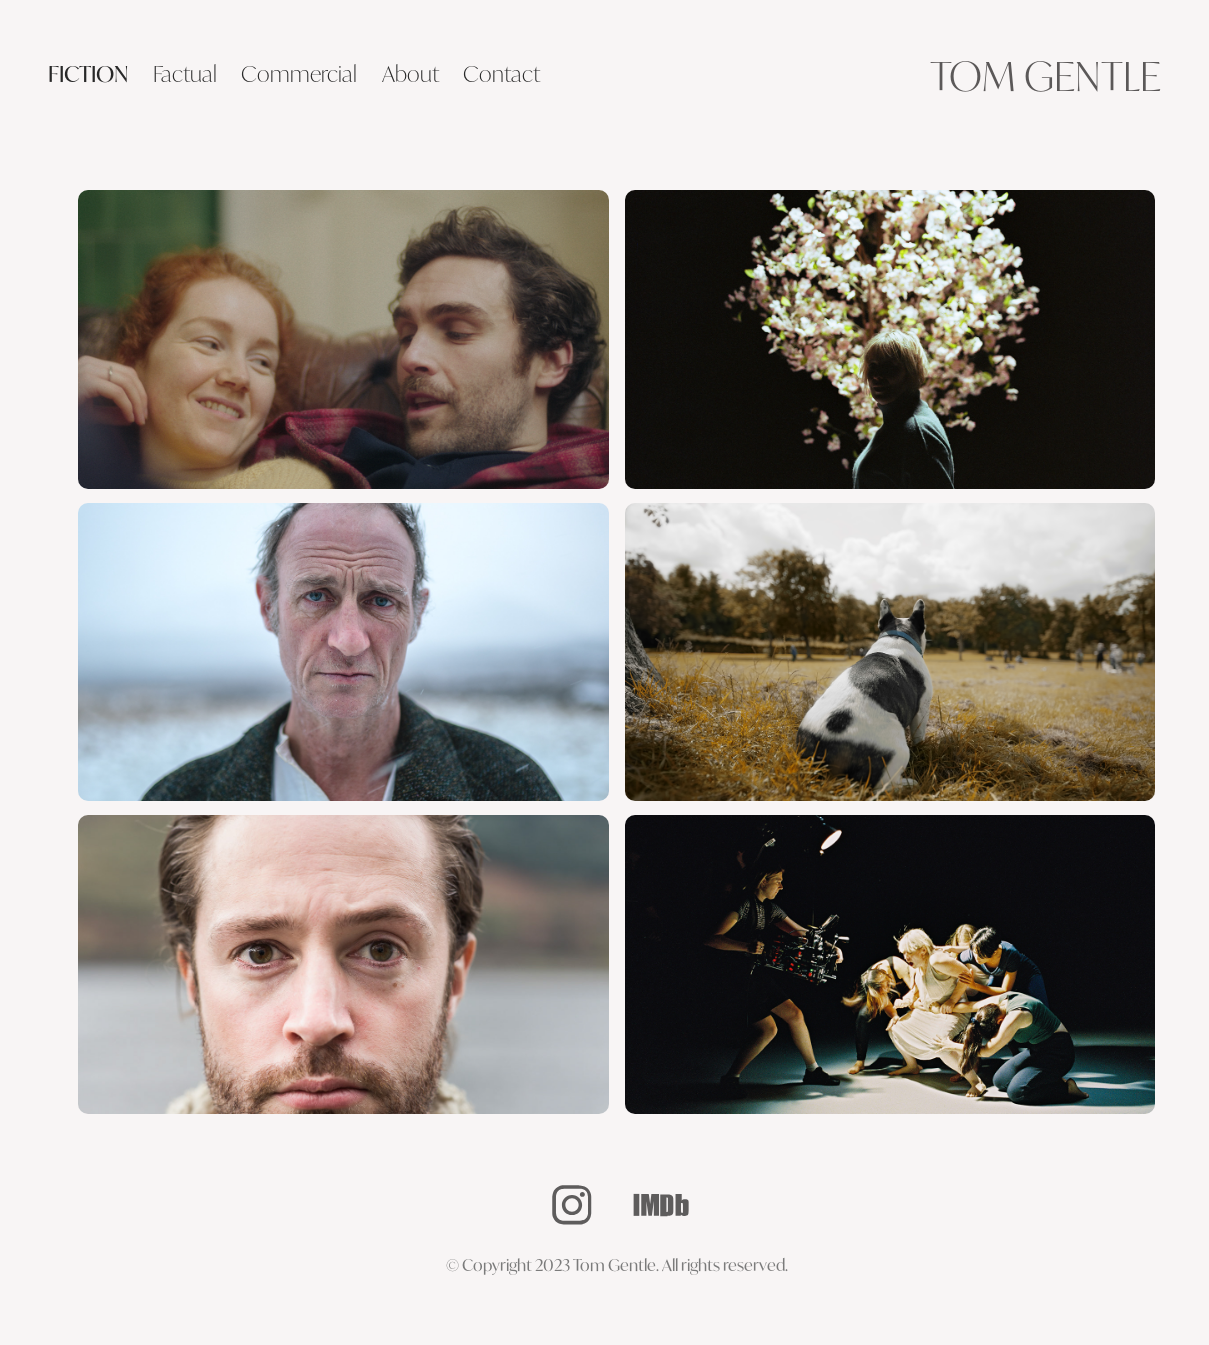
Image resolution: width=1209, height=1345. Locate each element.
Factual (185, 73)
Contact (501, 73)
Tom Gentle (1045, 75)
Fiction (88, 73)
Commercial (299, 73)
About (410, 73)
